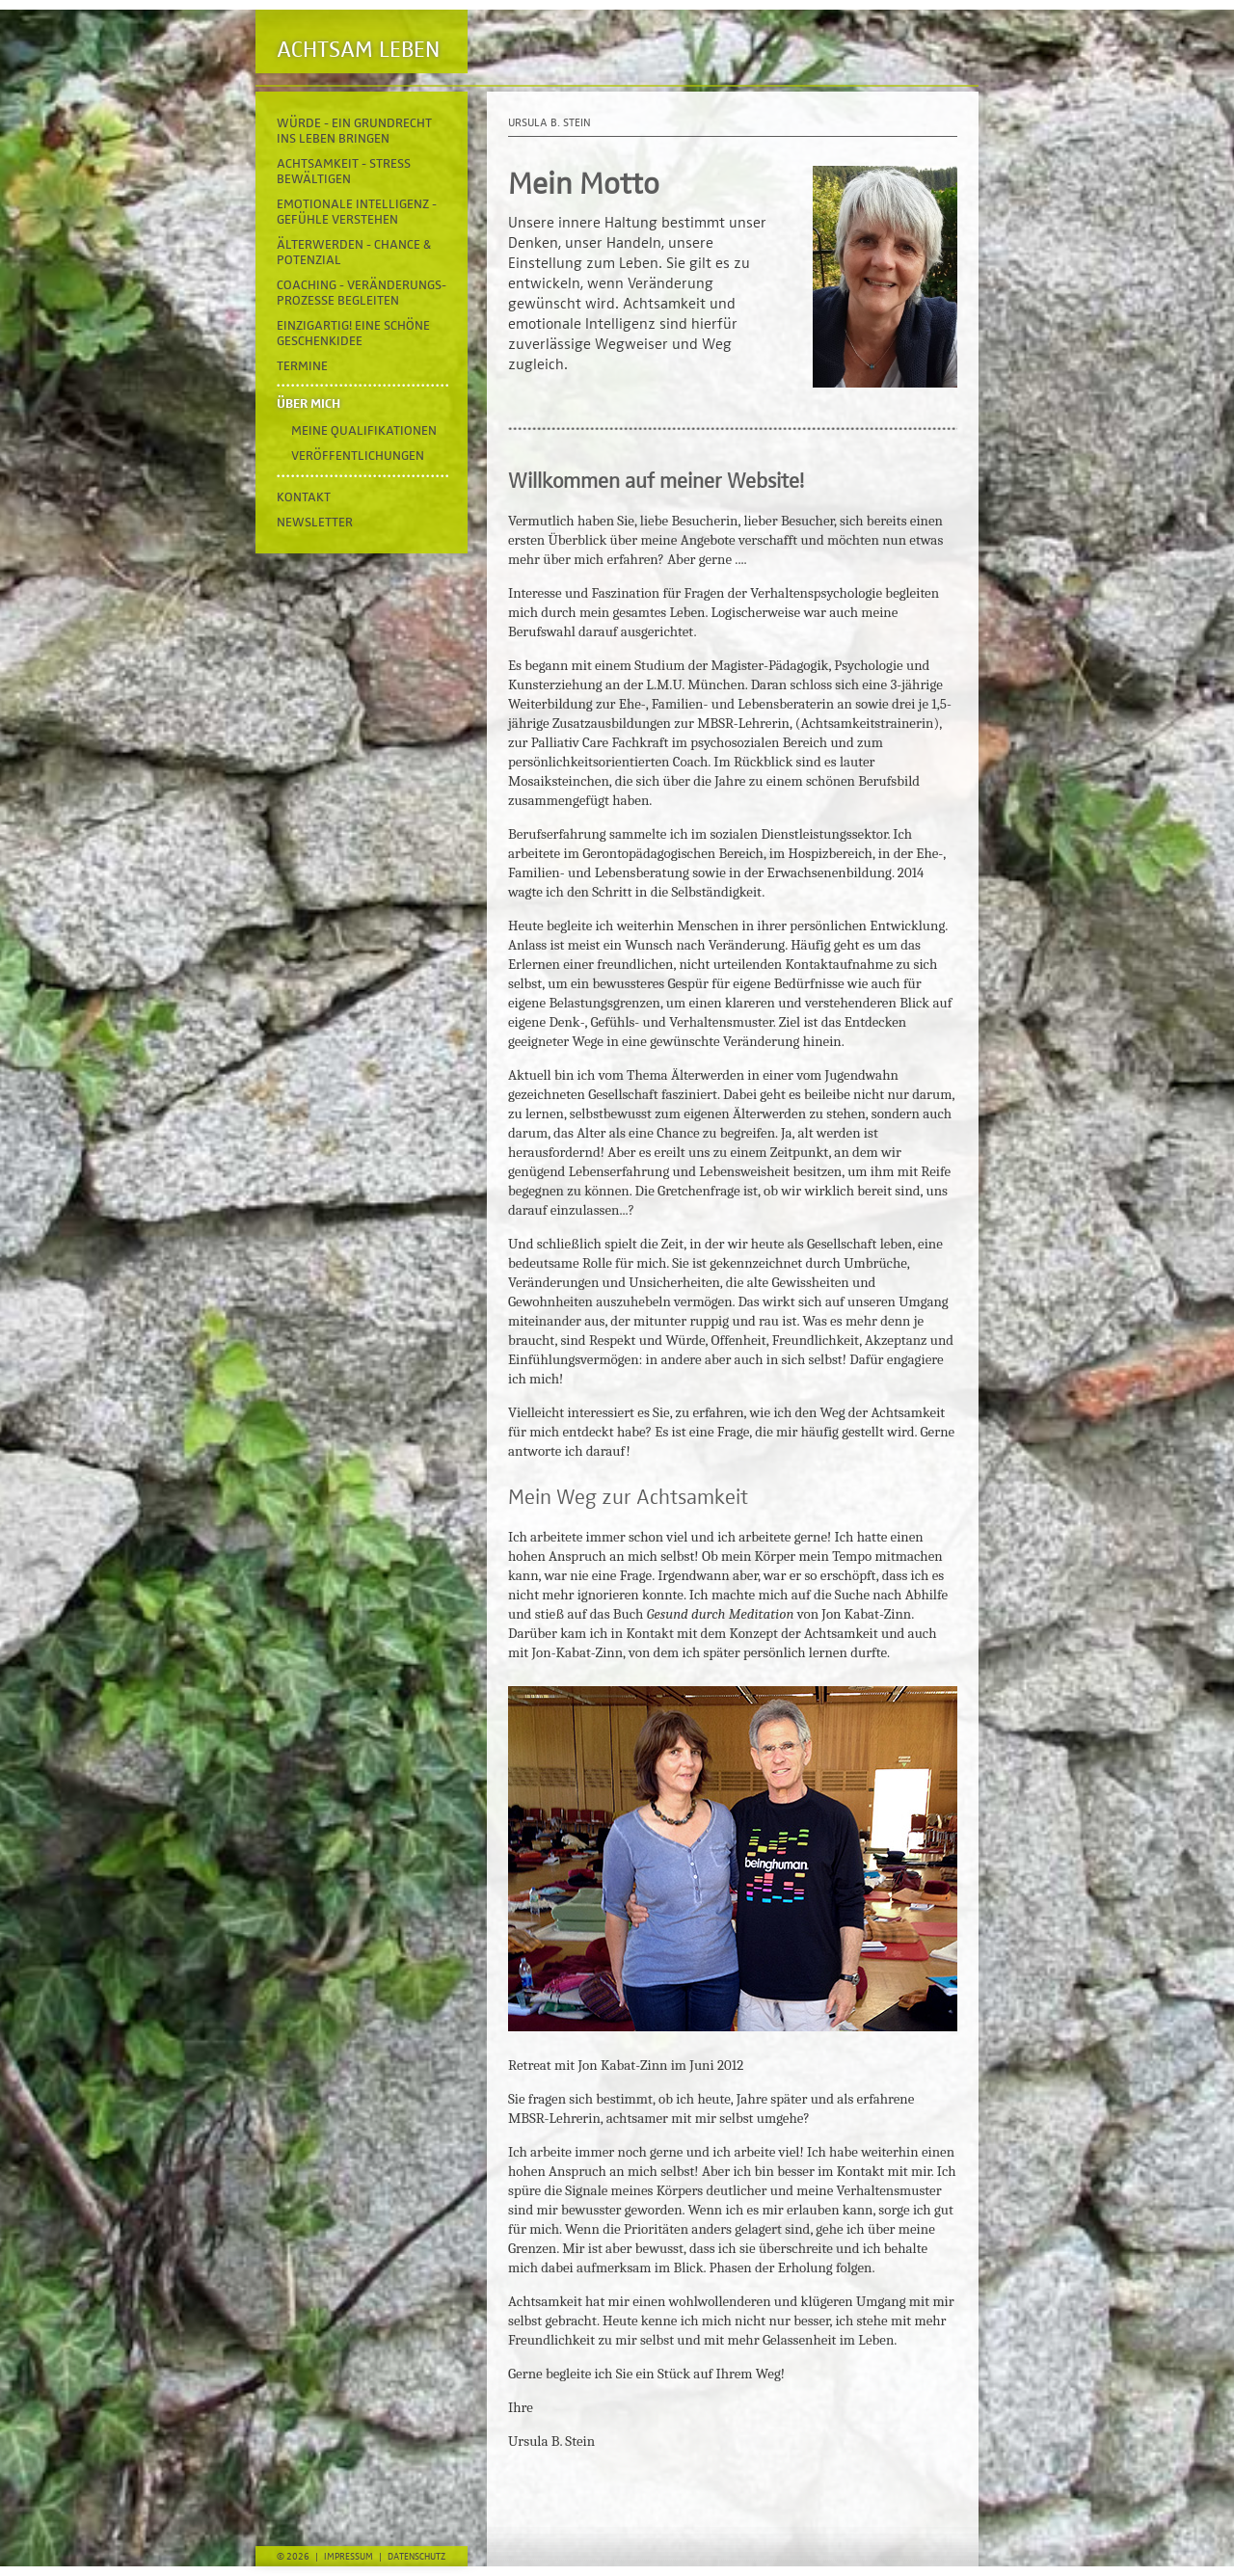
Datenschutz (416, 2557)
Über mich (308, 404)
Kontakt (304, 497)
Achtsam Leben (358, 50)
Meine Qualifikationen (364, 431)
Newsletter (315, 522)
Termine (302, 366)
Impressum (348, 2557)
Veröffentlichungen (357, 456)
